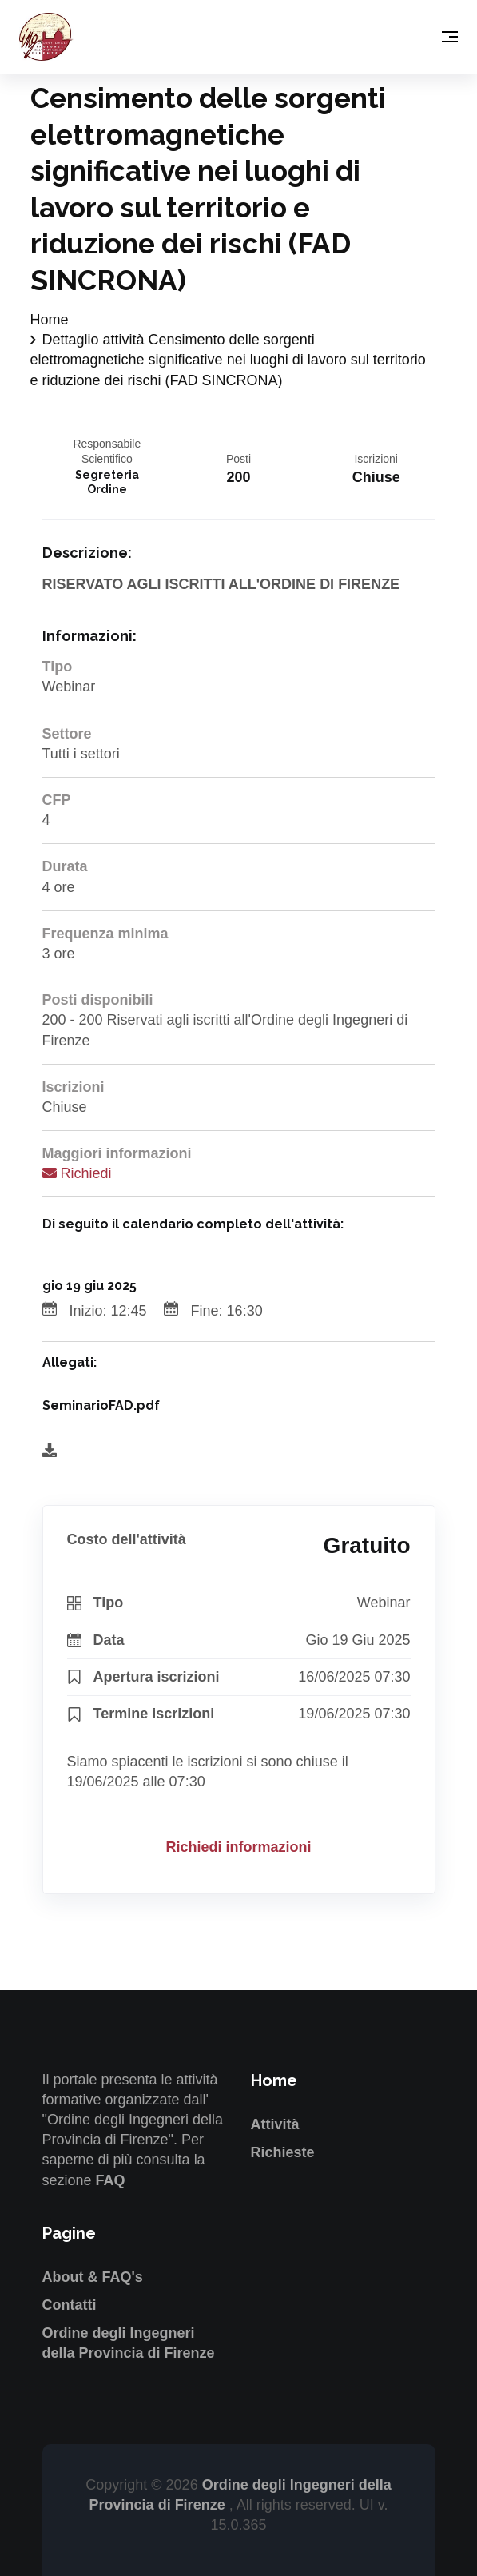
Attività (275, 2124)
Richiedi (77, 1173)
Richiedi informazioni (238, 1847)
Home (49, 320)
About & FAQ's (92, 2277)
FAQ (110, 2180)
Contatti (69, 2305)
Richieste (283, 2152)
